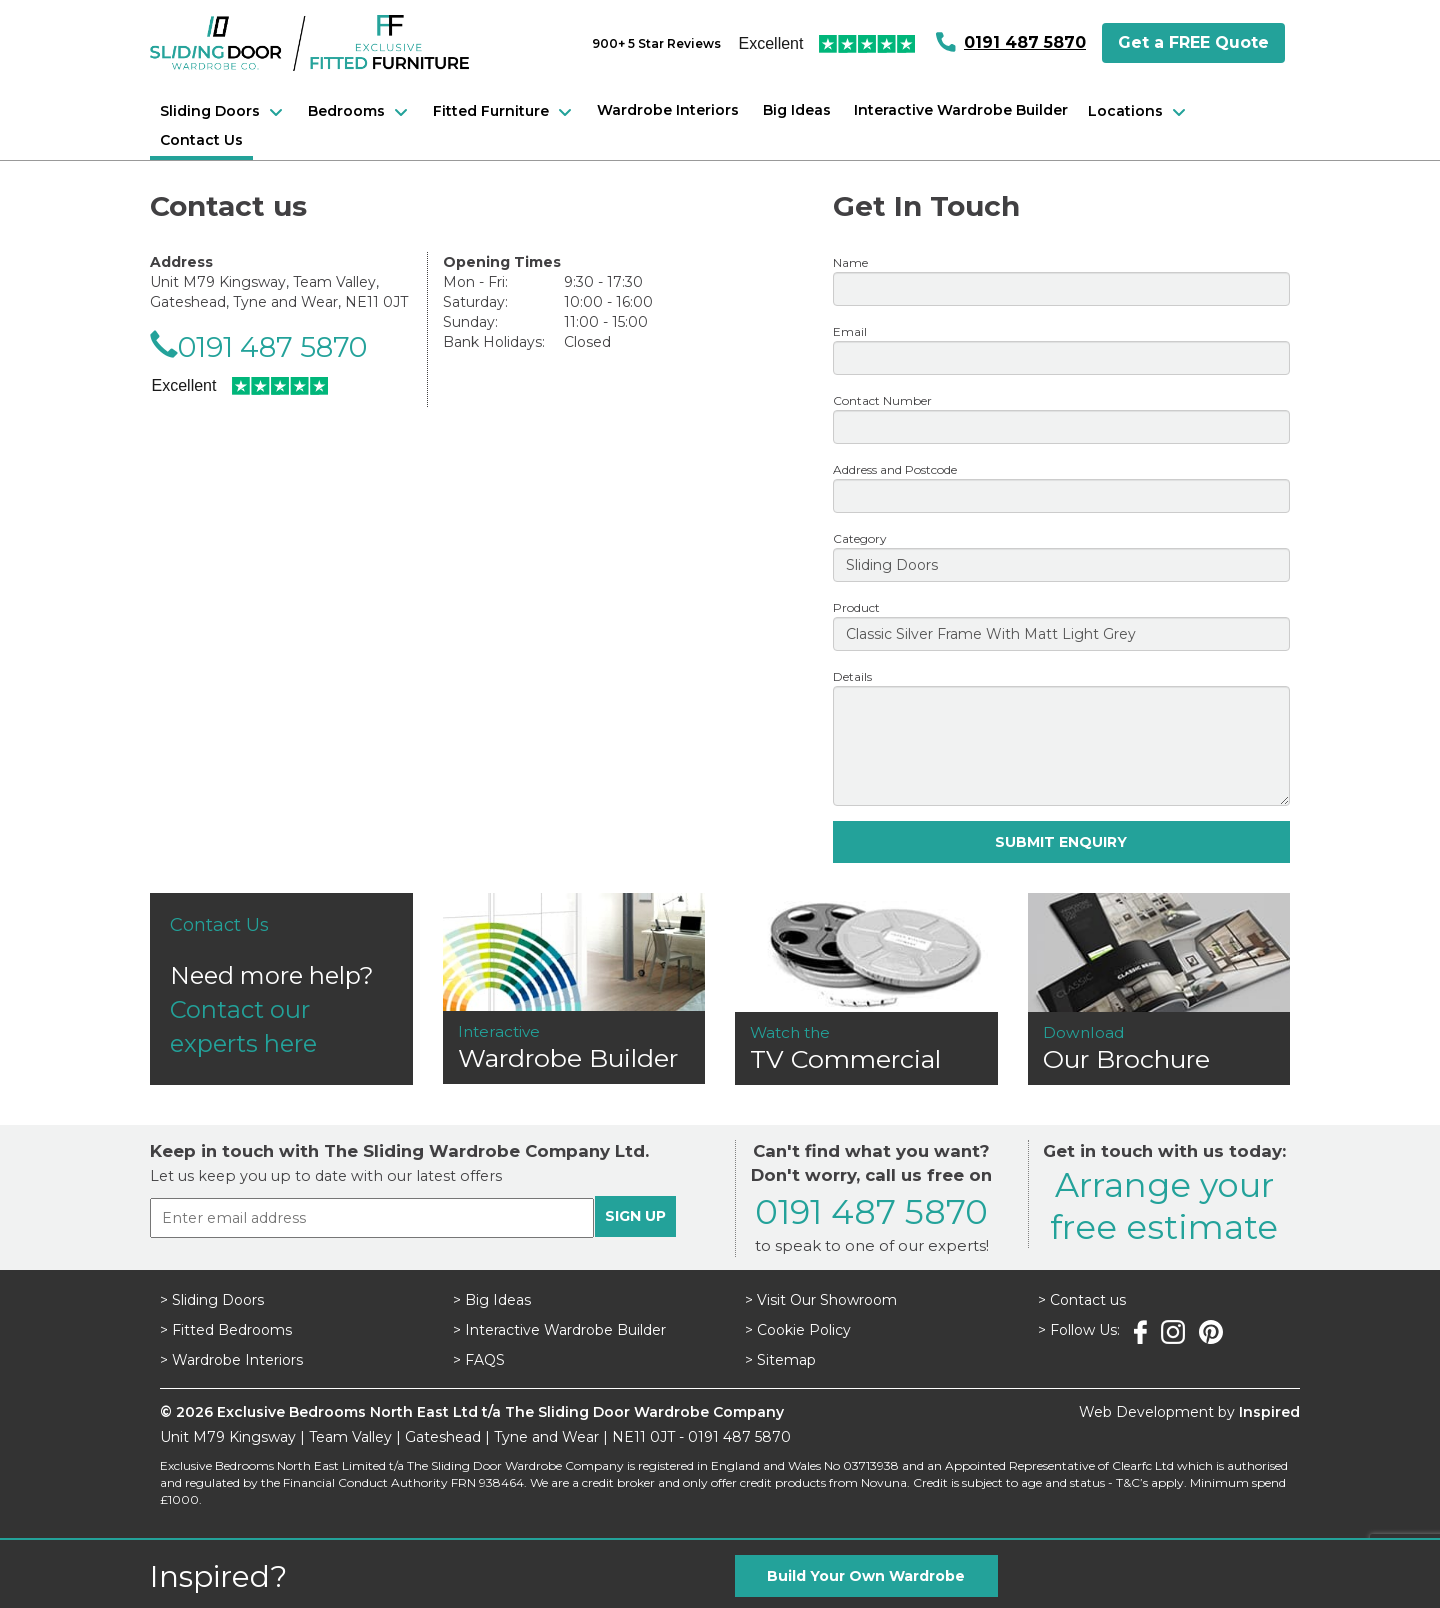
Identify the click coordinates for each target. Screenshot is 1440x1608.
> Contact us (1082, 1300)
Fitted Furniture (505, 112)
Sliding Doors (224, 112)
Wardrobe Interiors (668, 110)
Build (866, 1576)
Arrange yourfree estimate (1164, 1205)
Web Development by (1189, 1412)
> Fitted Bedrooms (226, 1330)
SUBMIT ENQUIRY (1061, 842)
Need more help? (281, 985)
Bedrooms (360, 112)
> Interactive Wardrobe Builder (559, 1330)
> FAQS (479, 1360)
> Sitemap (780, 1360)
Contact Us (201, 140)
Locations (1139, 112)
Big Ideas (797, 110)
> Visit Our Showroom (821, 1300)
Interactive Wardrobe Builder (961, 110)
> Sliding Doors (212, 1300)
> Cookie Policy (798, 1330)
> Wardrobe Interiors (231, 1360)
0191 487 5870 (1025, 42)
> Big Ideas (492, 1300)
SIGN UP (635, 1216)
